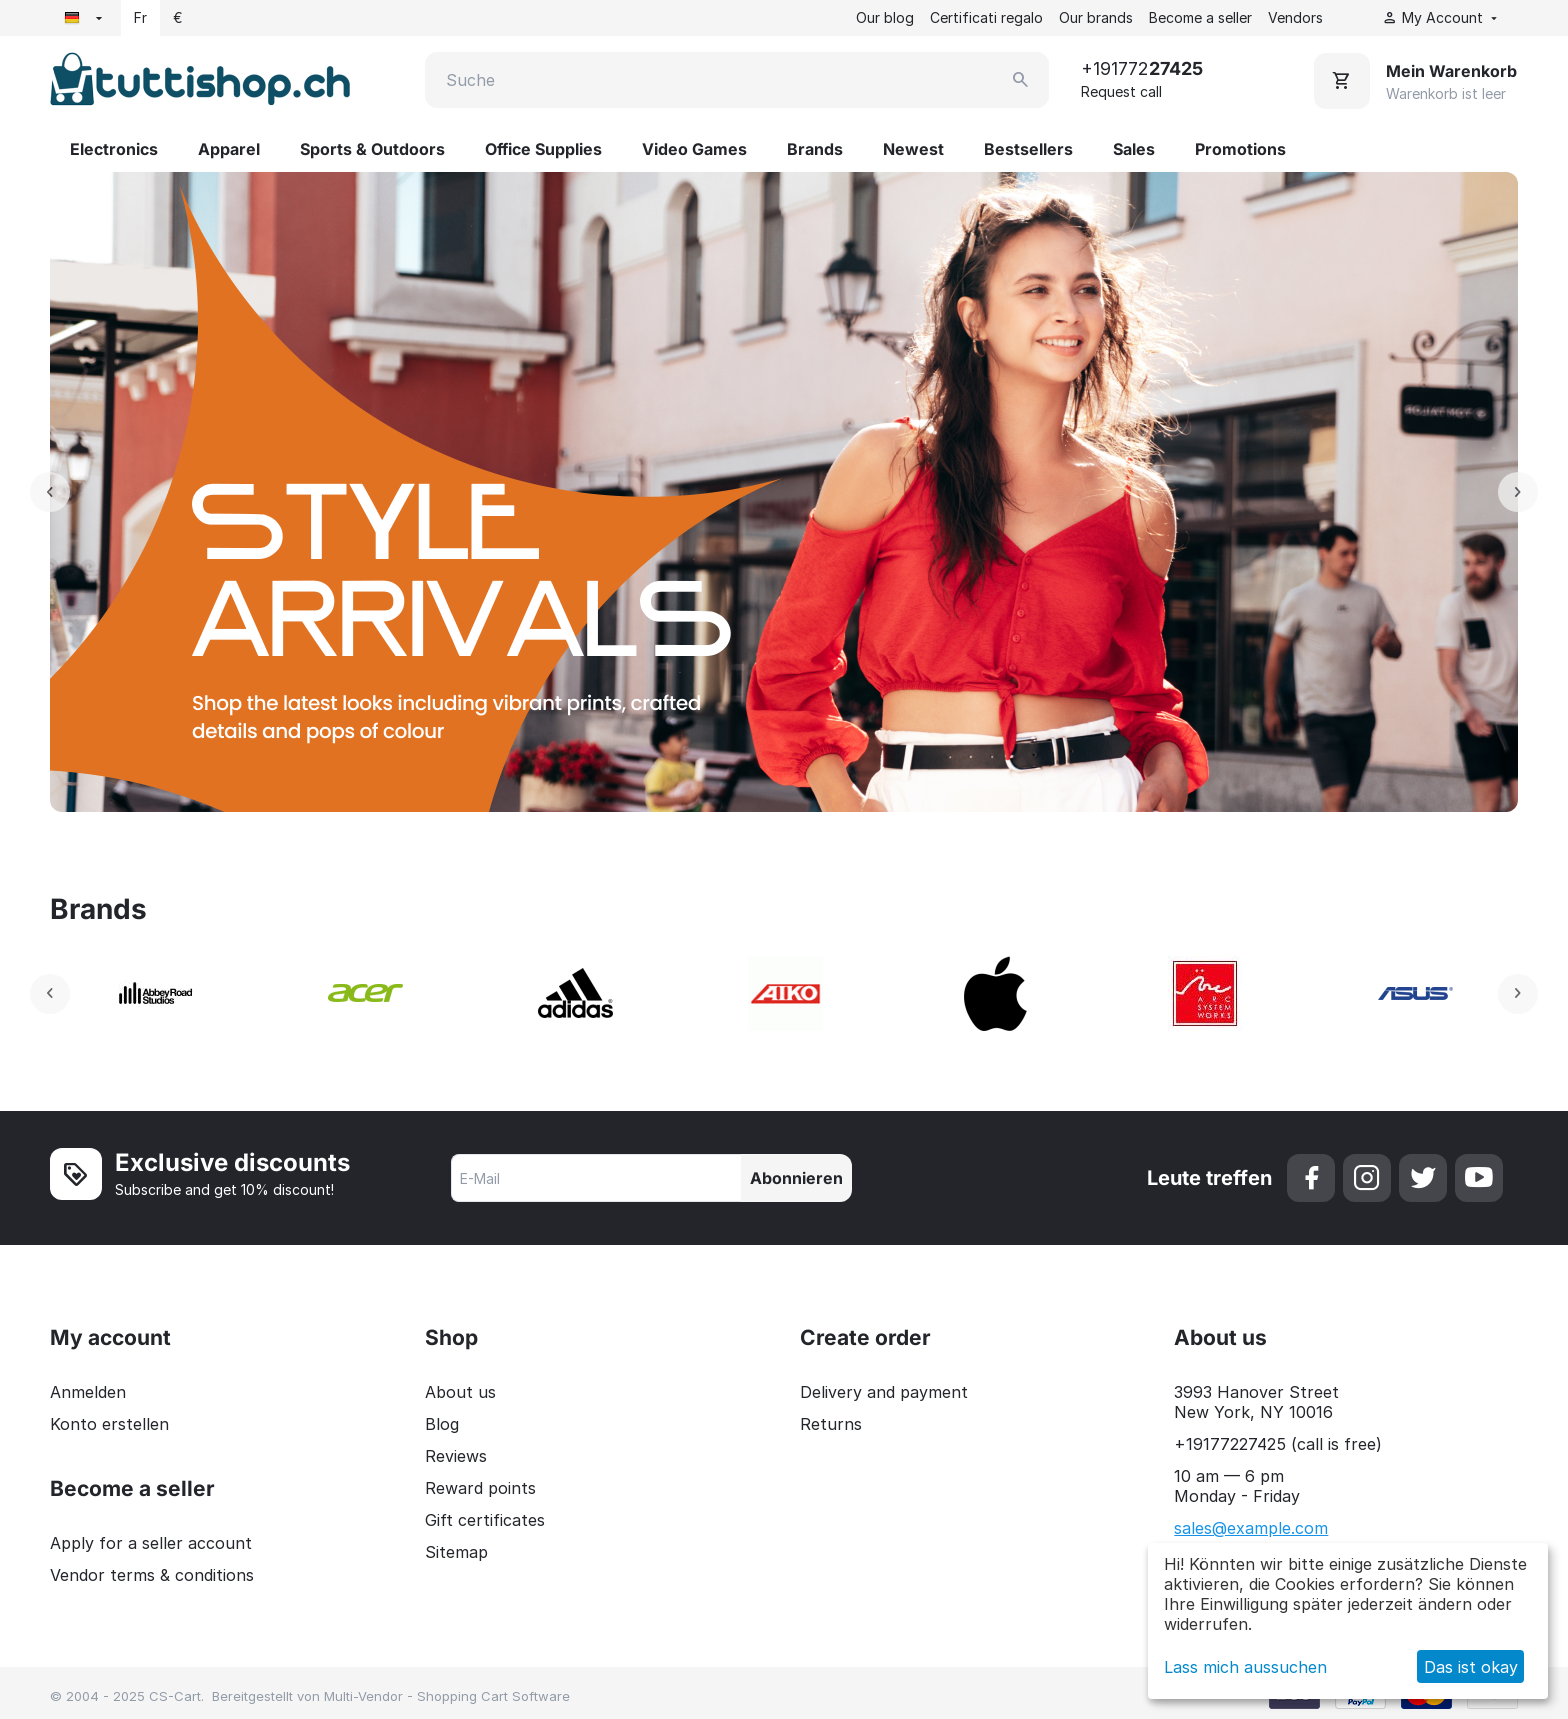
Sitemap (456, 1552)
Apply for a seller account (151, 1543)
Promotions (1240, 149)
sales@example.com (1251, 1528)
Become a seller (1200, 17)
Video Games (694, 149)
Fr (140, 17)
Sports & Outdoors (372, 149)
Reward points (480, 1488)
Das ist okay (1471, 1667)
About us (460, 1392)
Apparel (229, 149)
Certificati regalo (986, 17)
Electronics (114, 149)
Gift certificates (485, 1520)
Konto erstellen (109, 1424)
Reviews (456, 1456)
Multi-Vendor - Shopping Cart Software (447, 1696)
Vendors (1295, 17)
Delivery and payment (884, 1392)
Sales (1134, 149)
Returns (831, 1424)
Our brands (1096, 17)
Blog (442, 1424)
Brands (815, 149)
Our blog (885, 17)
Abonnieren (796, 1178)
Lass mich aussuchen (1245, 1667)
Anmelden (88, 1392)
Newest (913, 149)
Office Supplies (543, 149)
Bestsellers (1028, 149)
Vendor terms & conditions (152, 1575)
